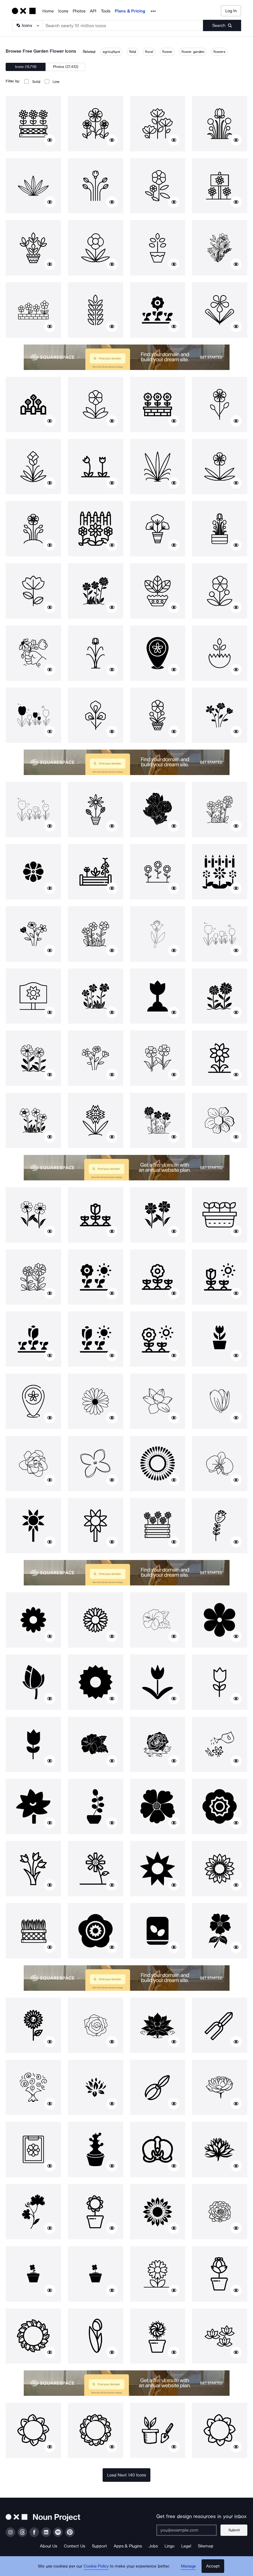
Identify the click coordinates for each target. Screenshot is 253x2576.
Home (48, 11)
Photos (79, 11)
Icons (63, 11)
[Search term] (123, 25)
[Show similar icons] (49, 140)
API (93, 11)
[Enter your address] (186, 2530)
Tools (105, 11)
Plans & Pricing (130, 11)
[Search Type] (27, 25)
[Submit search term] (222, 25)
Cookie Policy (96, 2566)
